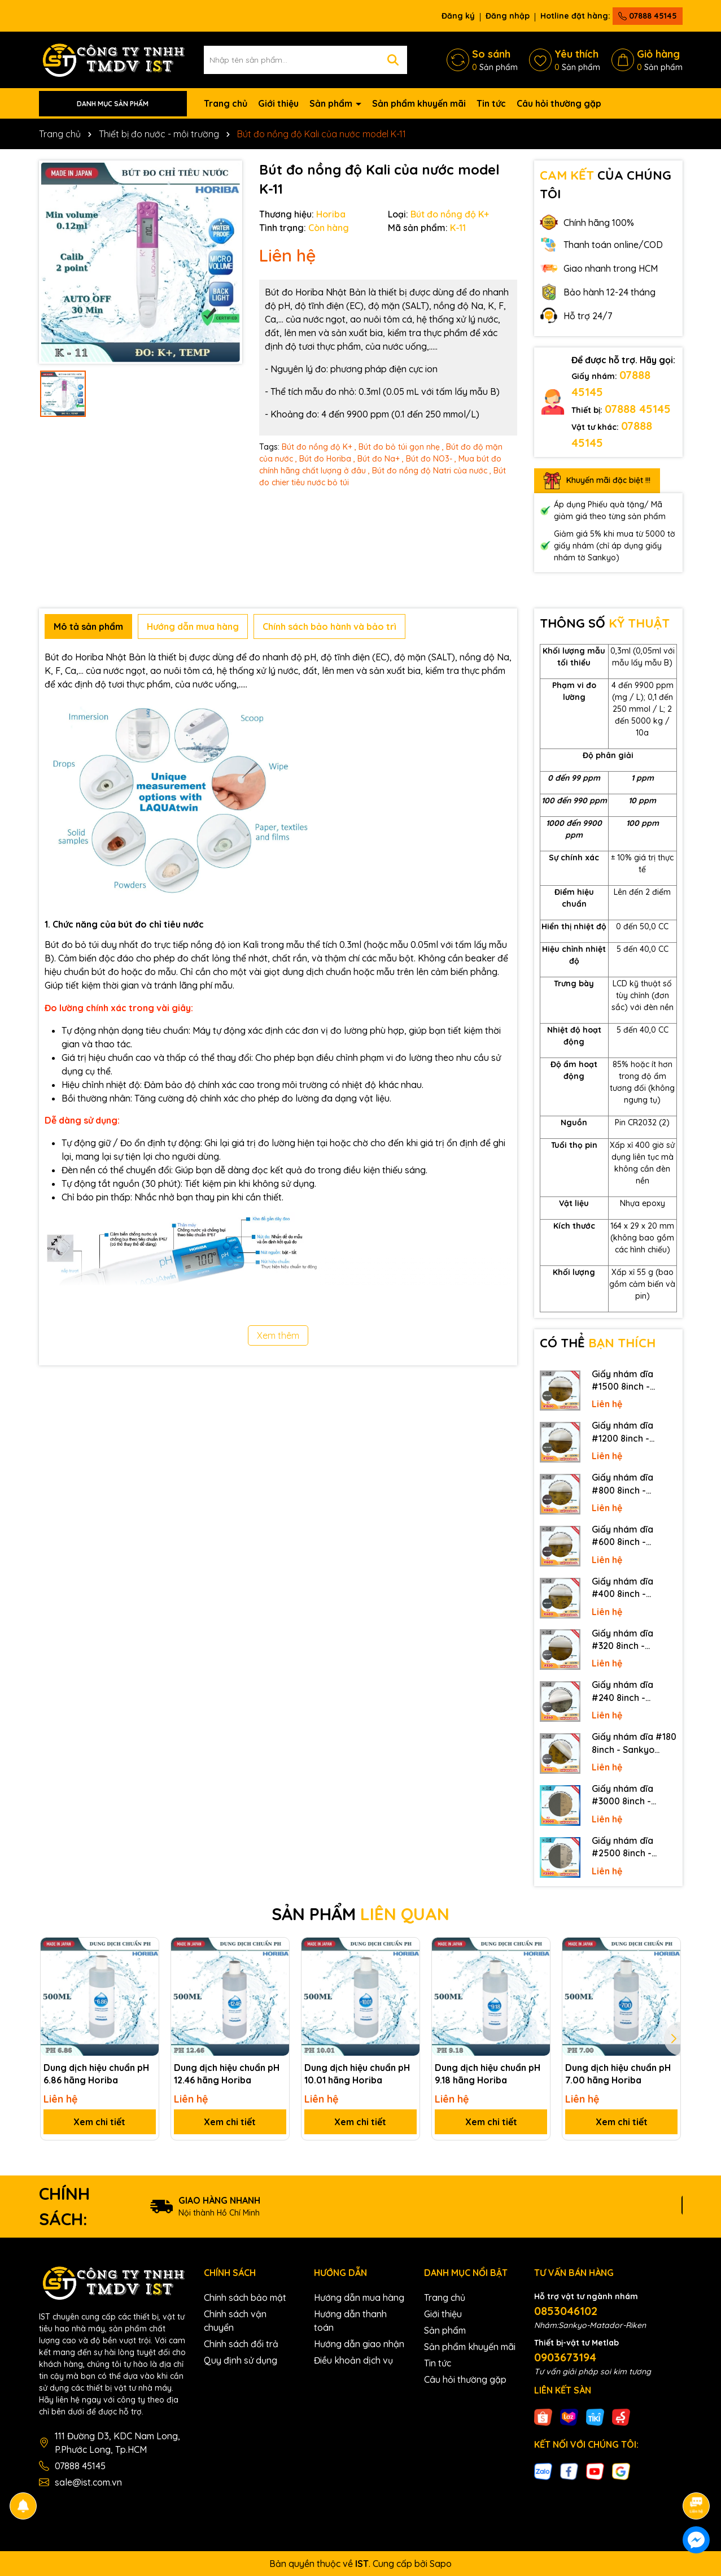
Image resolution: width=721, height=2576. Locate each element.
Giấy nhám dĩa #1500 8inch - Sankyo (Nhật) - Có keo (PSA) (632, 1380)
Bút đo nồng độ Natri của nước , (431, 470)
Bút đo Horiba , (327, 459)
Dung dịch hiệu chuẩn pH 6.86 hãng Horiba (96, 2074)
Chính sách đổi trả (241, 2343)
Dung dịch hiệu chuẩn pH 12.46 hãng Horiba (226, 2074)
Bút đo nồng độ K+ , (319, 447)
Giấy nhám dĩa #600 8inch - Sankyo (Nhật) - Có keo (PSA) (632, 1536)
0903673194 (565, 2357)
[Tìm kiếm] (393, 60)
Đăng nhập (508, 16)
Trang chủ (225, 103)
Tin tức (491, 103)
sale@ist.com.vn (88, 2482)
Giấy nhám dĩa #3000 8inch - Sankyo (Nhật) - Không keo (625, 1795)
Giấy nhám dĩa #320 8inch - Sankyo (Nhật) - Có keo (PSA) (632, 1640)
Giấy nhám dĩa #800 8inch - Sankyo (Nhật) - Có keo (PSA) (632, 1484)
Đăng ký (458, 16)
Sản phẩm (332, 103)
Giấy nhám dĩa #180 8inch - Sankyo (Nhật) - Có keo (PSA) (634, 1743)
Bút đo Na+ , (380, 459)
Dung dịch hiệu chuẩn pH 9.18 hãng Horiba (487, 2074)
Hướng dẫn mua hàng (359, 2297)
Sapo (441, 2563)
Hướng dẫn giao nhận (359, 2343)
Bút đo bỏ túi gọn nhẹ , (401, 447)
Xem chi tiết (99, 2121)
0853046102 (565, 2311)
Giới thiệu (278, 103)
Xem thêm (278, 1335)
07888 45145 (647, 16)
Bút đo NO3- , (431, 459)
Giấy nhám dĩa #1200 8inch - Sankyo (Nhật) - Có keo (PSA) (632, 1432)
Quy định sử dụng (240, 2360)
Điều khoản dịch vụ (353, 2360)
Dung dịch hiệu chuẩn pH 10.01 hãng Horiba (357, 2074)
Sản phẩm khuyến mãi (419, 103)
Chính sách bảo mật (245, 2297)
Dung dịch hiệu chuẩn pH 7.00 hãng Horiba (618, 2074)
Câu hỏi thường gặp (559, 103)
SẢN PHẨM (360, 1914)
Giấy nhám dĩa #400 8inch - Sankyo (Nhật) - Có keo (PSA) (632, 1588)
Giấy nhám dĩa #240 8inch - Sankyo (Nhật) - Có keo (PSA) (632, 1691)
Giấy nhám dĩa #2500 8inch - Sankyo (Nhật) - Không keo (625, 1847)
